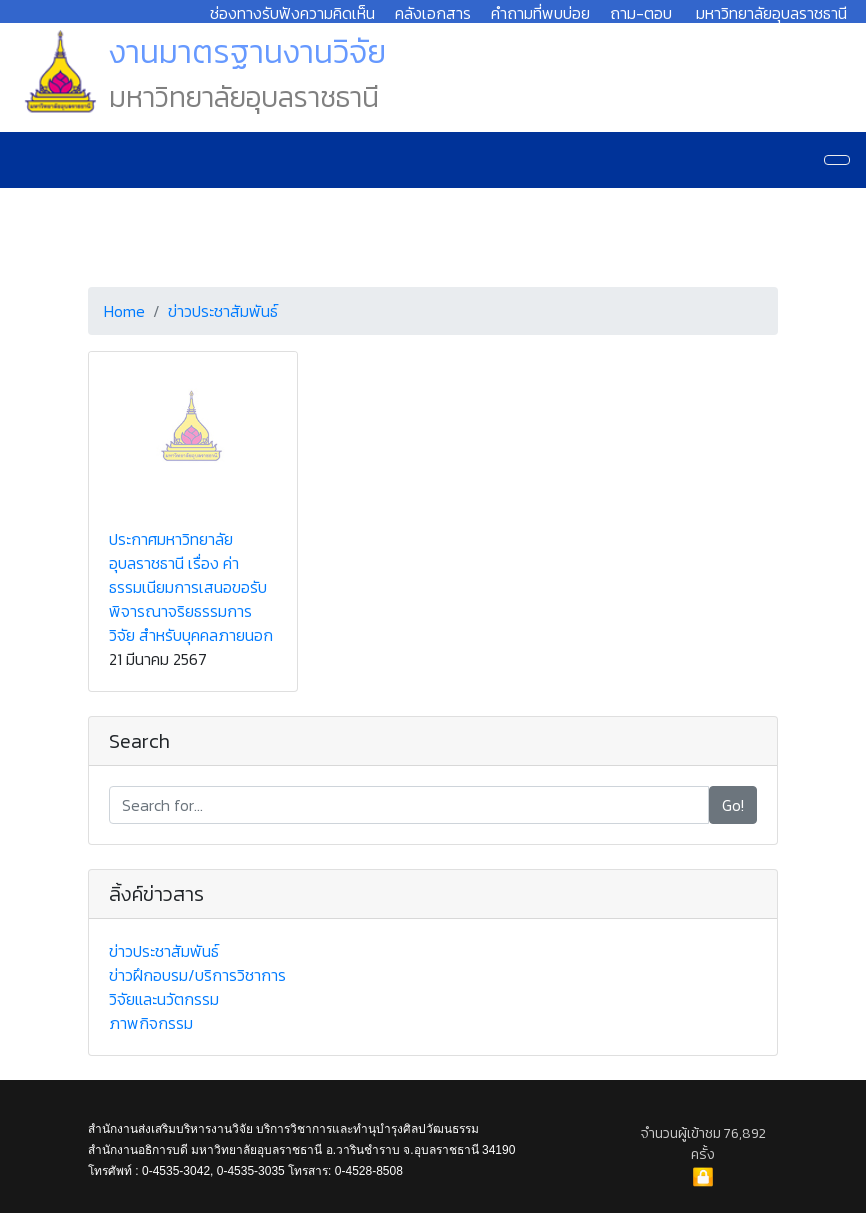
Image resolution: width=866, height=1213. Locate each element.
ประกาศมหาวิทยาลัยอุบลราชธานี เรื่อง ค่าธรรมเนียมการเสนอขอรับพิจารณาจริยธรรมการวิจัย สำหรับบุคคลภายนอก (191, 587)
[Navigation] (837, 160)
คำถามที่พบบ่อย (540, 13)
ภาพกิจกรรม (151, 1023)
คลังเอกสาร (433, 13)
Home (124, 311)
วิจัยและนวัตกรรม (164, 999)
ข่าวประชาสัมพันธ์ (223, 311)
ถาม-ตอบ (641, 13)
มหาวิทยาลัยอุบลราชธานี (771, 13)
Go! (733, 805)
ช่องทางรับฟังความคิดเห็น (292, 13)
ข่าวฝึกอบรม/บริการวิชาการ (197, 975)
